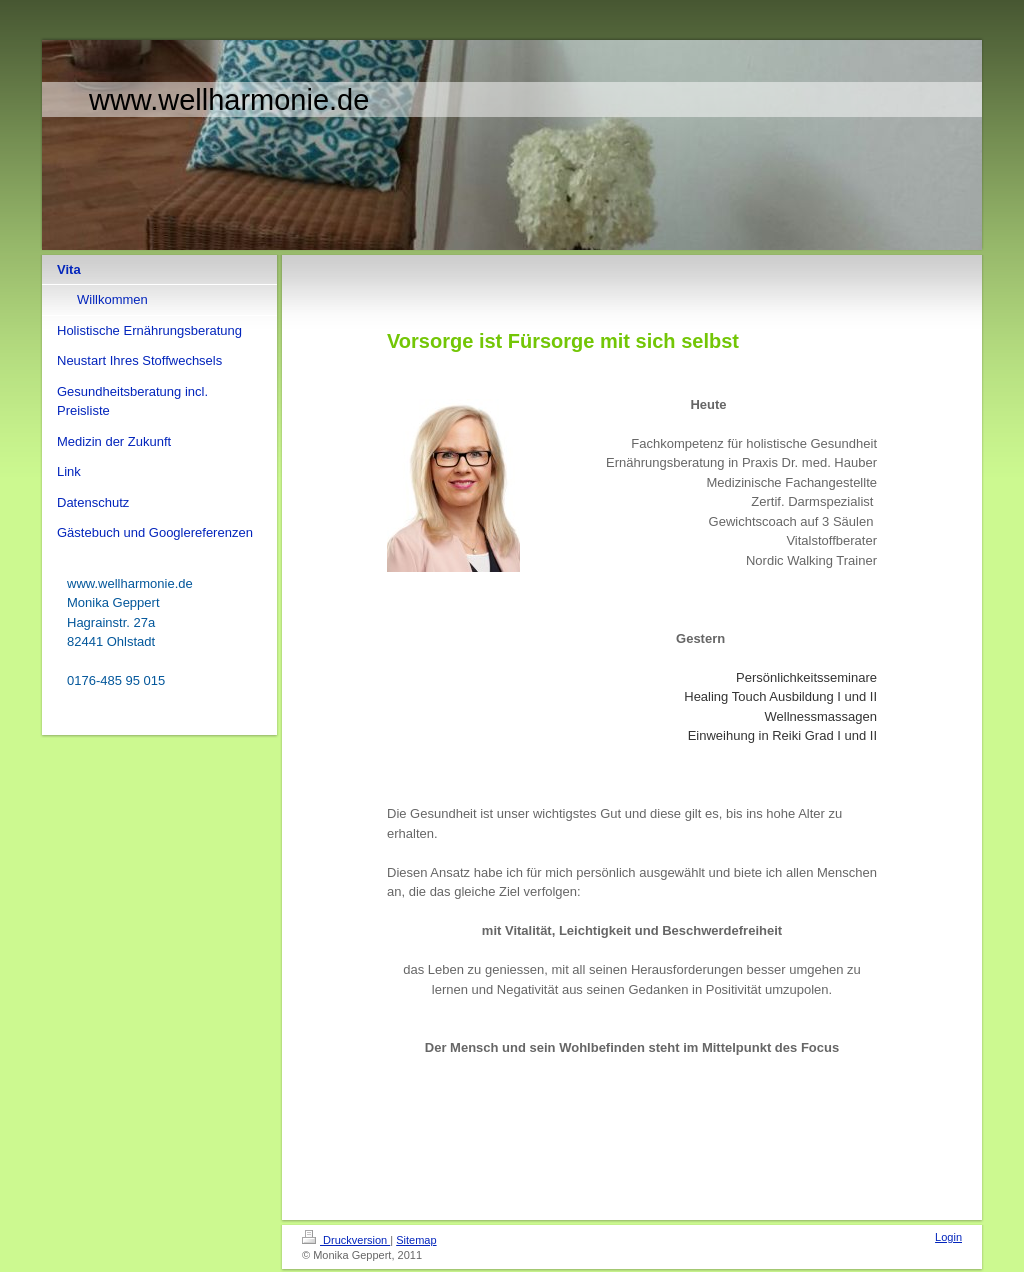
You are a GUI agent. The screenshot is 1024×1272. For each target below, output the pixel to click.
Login (948, 1237)
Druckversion (346, 1240)
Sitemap (416, 1240)
